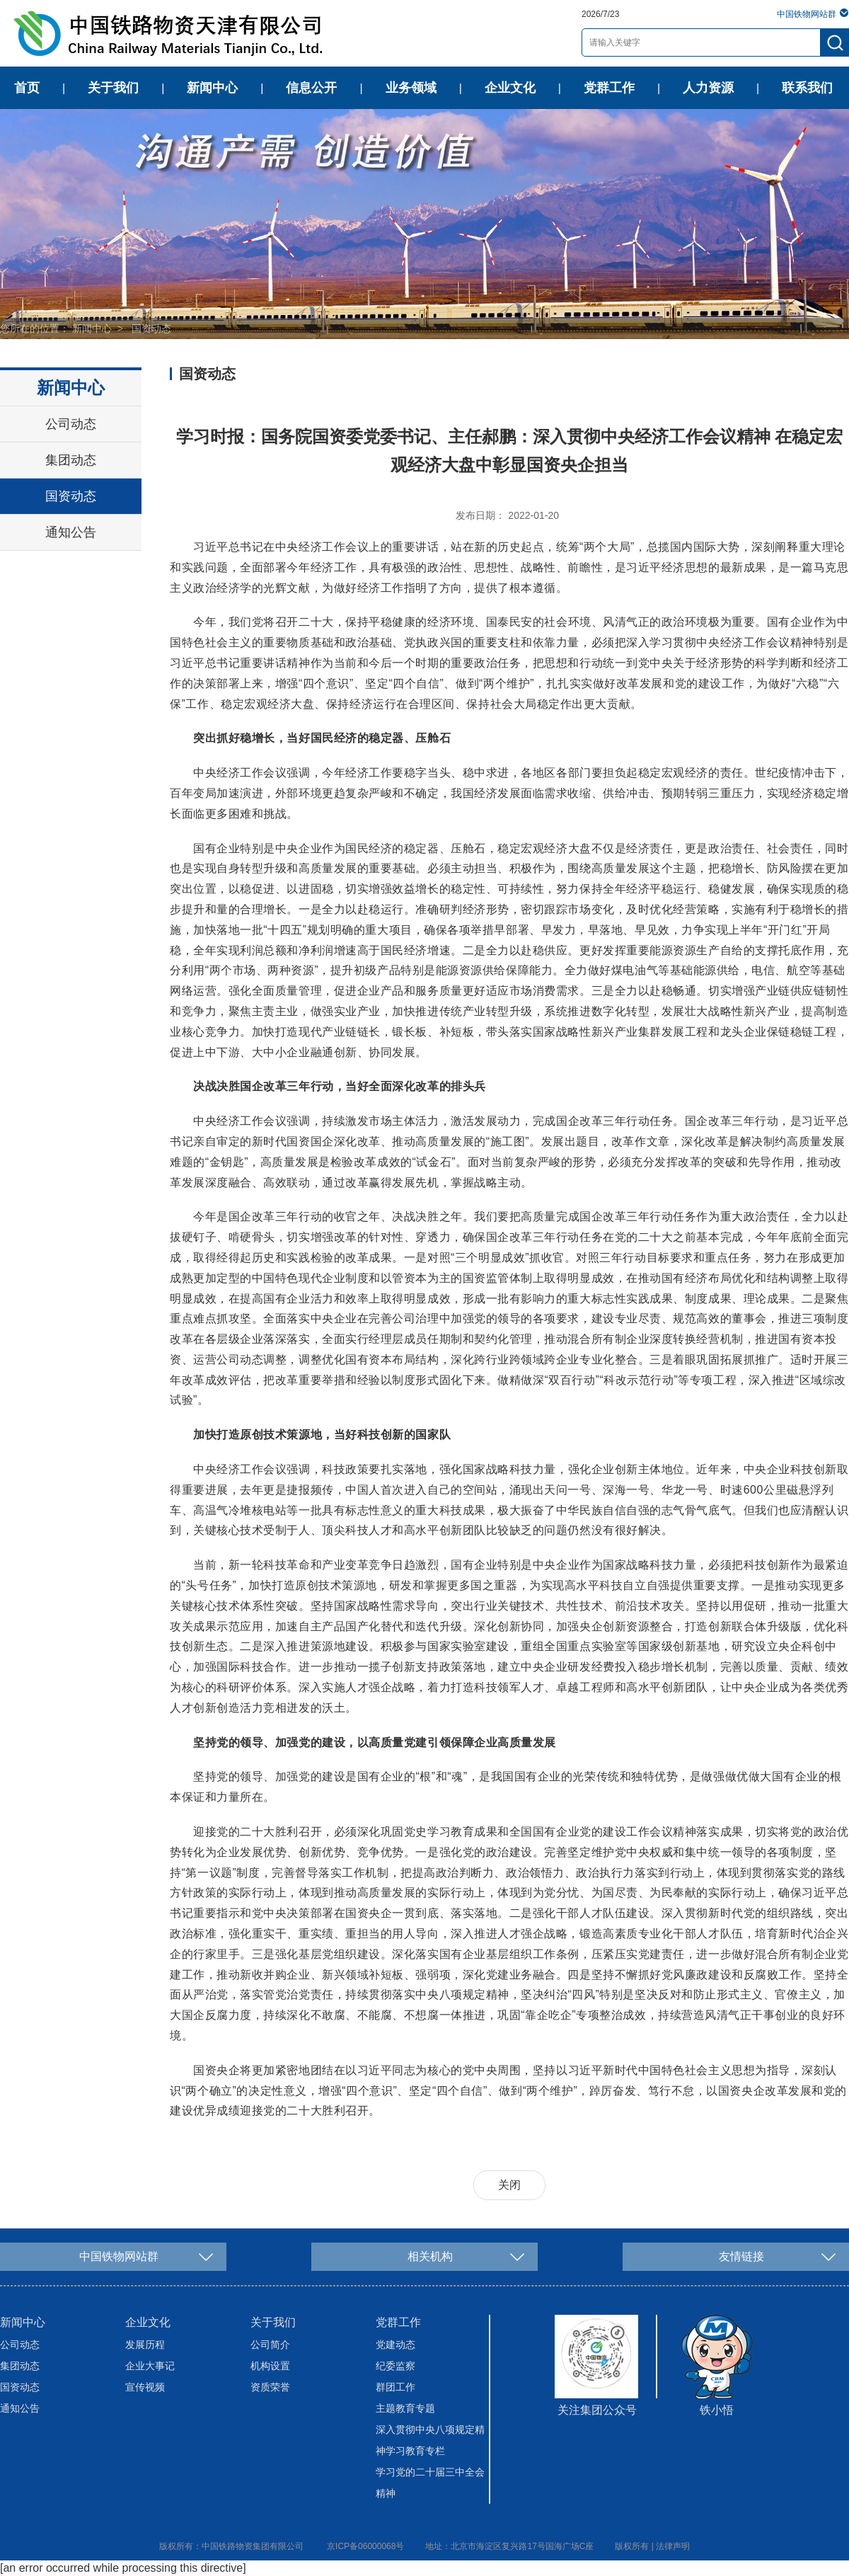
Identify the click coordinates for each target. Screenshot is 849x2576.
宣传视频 (145, 2387)
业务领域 (411, 88)
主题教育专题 (405, 2408)
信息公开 (311, 88)
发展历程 (145, 2344)
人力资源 (708, 88)
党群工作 (609, 88)
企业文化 (510, 88)
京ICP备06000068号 (365, 2546)
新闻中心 (212, 88)
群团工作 (395, 2387)
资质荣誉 (270, 2387)
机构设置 (270, 2365)
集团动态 (70, 460)
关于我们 (113, 88)
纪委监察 (395, 2365)
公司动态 (70, 424)
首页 (27, 88)
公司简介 (270, 2344)
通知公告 (70, 532)
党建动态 (395, 2344)
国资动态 (151, 328)
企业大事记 (150, 2365)
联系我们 (807, 88)
